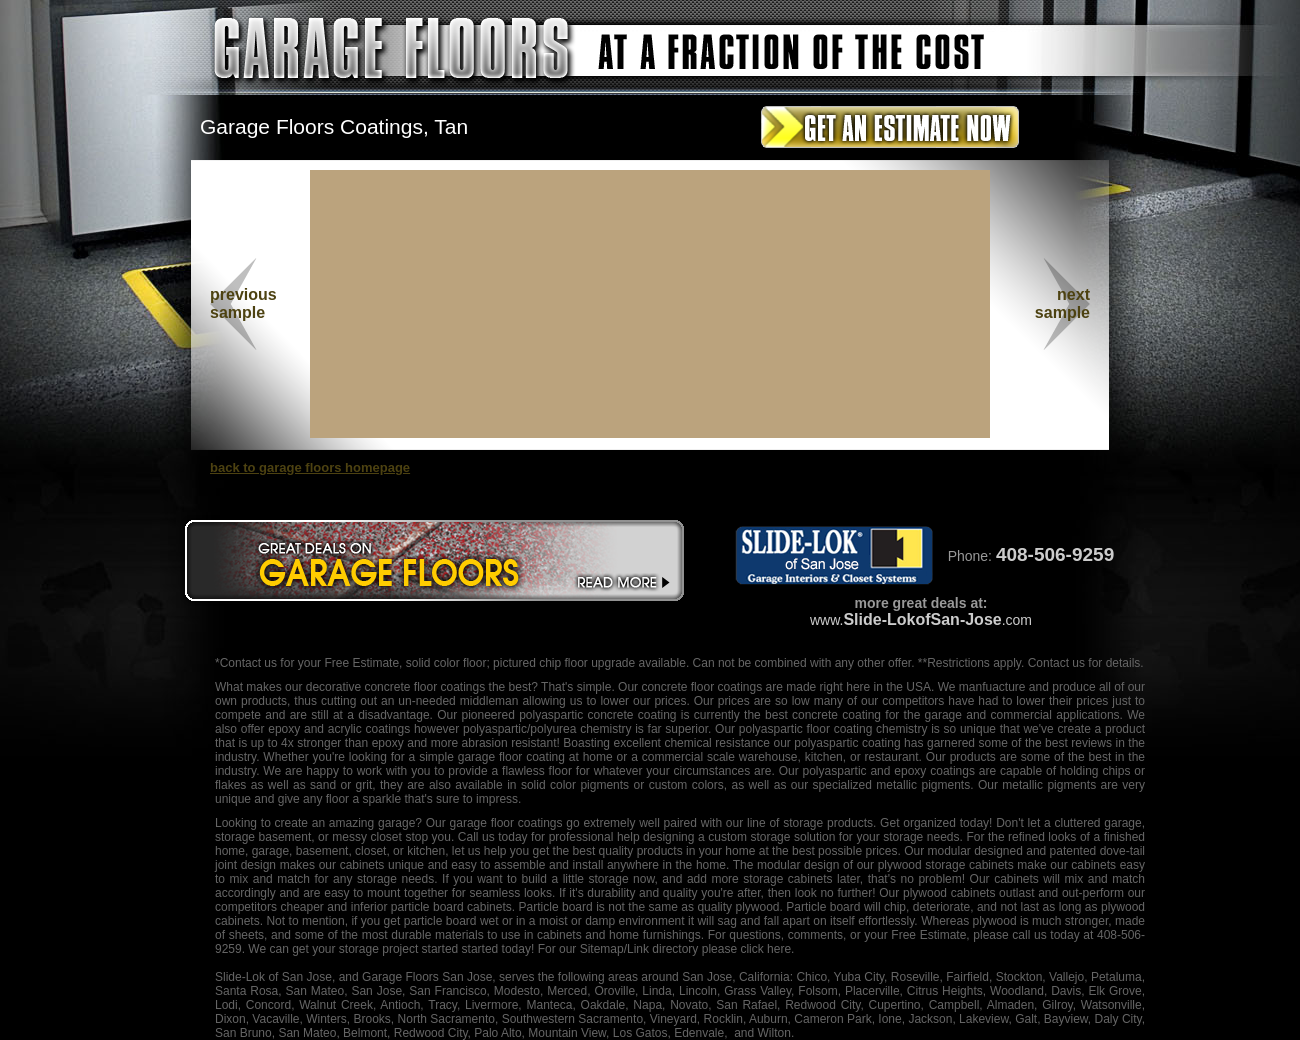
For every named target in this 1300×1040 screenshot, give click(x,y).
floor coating (839, 729)
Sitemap (602, 949)
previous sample (243, 303)
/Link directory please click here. (709, 949)
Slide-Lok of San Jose (273, 977)
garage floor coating (511, 757)
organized (929, 823)
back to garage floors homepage (310, 467)
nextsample (1062, 303)
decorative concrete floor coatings (395, 687)
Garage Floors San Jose (427, 977)
